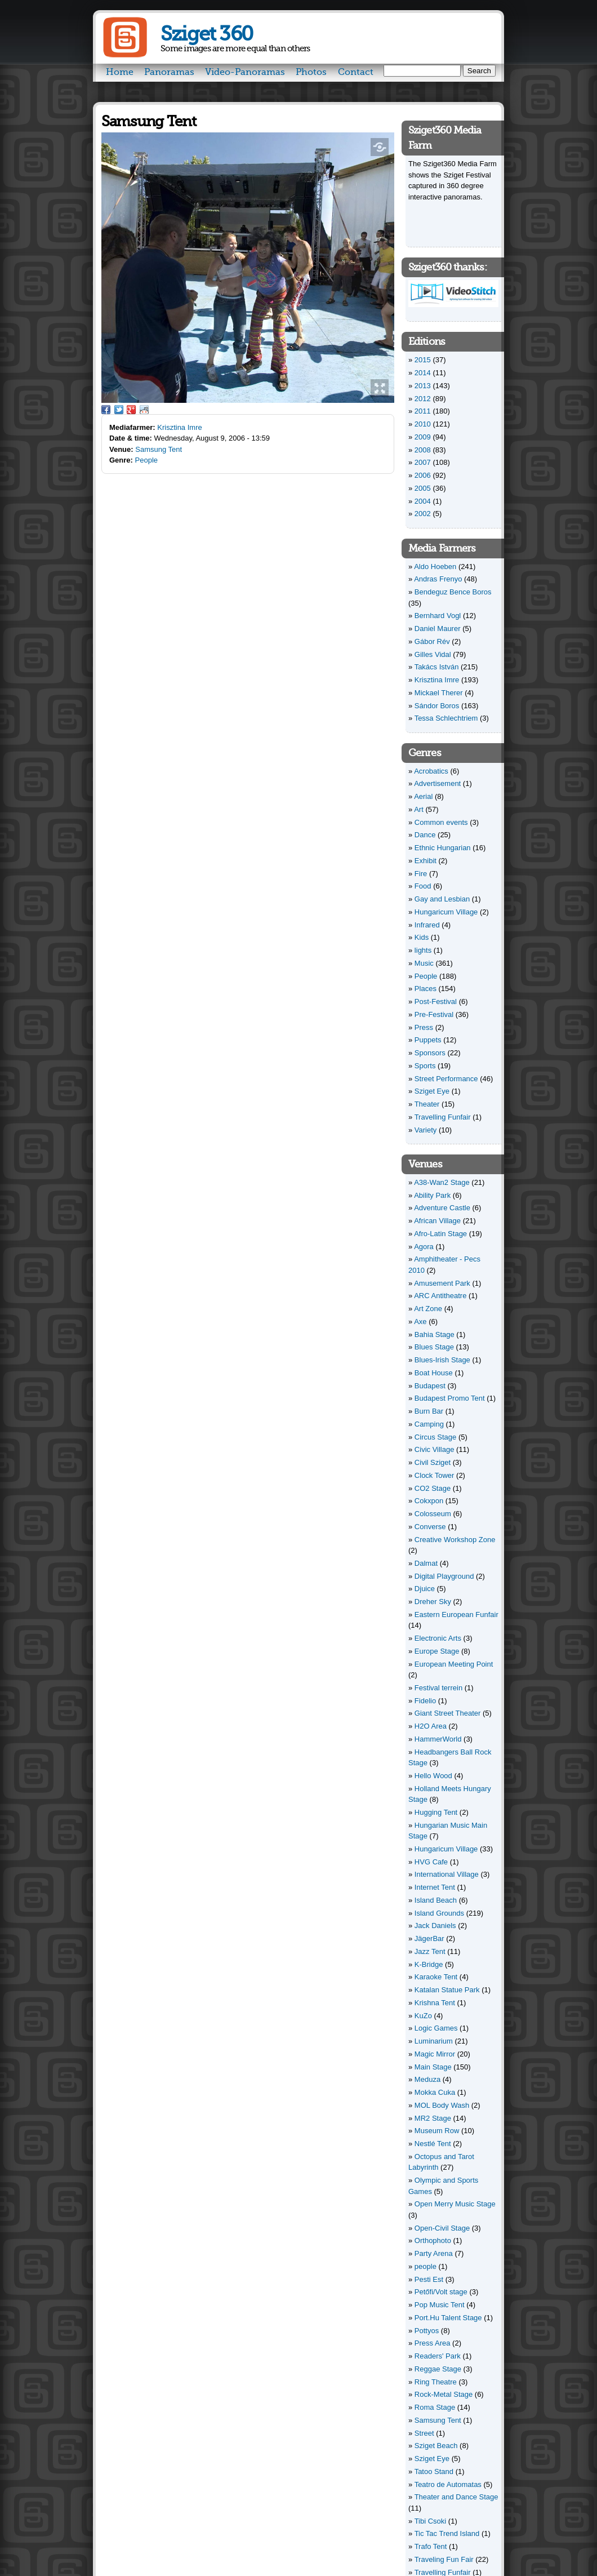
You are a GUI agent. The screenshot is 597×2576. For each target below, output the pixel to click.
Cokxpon (429, 1500)
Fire (421, 873)
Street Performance (446, 1078)
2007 (423, 462)
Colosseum (433, 1513)
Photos (311, 72)
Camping (429, 1424)
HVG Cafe (431, 1862)
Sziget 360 (206, 34)
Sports (425, 1066)
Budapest (430, 1386)
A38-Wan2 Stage (442, 1182)
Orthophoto (433, 2240)
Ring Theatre (436, 2382)
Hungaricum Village (446, 912)
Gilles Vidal (433, 654)
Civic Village (435, 1449)
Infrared (427, 925)
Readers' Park (438, 2356)
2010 (423, 424)
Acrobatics (431, 771)
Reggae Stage (438, 2369)
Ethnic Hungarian (443, 847)
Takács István (437, 667)
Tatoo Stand (434, 2471)
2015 (423, 360)
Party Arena (434, 2253)
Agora (424, 1246)
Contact (355, 72)
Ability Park (432, 1195)
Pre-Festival (434, 1014)
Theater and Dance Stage (456, 2497)
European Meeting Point (454, 1664)
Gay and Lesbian (442, 899)
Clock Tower (435, 1475)
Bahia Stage (435, 1334)
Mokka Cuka (435, 2092)
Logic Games (436, 2028)
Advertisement (437, 783)
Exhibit (425, 860)
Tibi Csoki (431, 2521)
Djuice (425, 1588)
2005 (423, 488)
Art (419, 809)
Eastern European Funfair (456, 1614)
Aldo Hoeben (435, 566)
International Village (447, 1874)
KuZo (423, 2015)
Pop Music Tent (440, 2304)
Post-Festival (436, 1001)
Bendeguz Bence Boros (453, 592)
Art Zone (428, 1308)
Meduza (427, 2079)
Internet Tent (435, 1887)
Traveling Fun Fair (444, 2559)
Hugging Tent (436, 1812)
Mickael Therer (439, 693)
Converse (430, 1526)
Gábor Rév (432, 641)
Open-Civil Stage (442, 2228)
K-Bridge (429, 1964)
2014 (423, 372)
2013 (423, 385)
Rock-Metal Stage (444, 2394)
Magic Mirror (435, 2054)
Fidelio (425, 1700)
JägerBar (429, 1938)
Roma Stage (435, 2407)
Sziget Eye (432, 1091)
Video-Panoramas (245, 72)
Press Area (433, 2343)
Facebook (105, 409)
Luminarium (434, 2041)
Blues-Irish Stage (442, 1360)
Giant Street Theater (448, 1713)
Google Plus (131, 409)
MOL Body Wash (442, 2105)
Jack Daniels (435, 1925)
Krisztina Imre (179, 427)
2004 (423, 501)
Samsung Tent (158, 449)
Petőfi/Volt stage (441, 2292)
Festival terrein (438, 1688)
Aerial (423, 796)
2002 (423, 513)
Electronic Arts (438, 1638)
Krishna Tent (435, 2002)
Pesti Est (429, 2279)
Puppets (428, 1040)
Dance (425, 834)
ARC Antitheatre (440, 1295)
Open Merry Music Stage (455, 2204)
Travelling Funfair (443, 1117)
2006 (423, 475)
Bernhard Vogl (438, 615)
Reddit (144, 409)
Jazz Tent (430, 1951)
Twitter (118, 409)
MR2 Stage (433, 2118)
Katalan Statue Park (447, 1990)
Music (424, 963)
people (425, 2266)
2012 (423, 398)
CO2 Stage (433, 1488)
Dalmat (426, 1563)
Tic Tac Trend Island (447, 2533)
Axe (420, 1321)
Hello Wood (433, 1775)
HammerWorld (438, 1739)
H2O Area (431, 1726)
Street (424, 2433)
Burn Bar (429, 1411)
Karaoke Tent (436, 1977)
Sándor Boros (437, 705)
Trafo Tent (431, 2546)
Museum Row (437, 2130)
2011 (423, 411)
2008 (423, 450)
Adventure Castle (442, 1207)
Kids (422, 937)
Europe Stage (437, 1651)
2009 (423, 437)
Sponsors (430, 1053)
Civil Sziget (433, 1462)
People (146, 460)
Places (425, 988)
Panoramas (169, 72)
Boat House (434, 1373)
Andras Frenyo (438, 579)
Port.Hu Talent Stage (448, 2317)
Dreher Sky (433, 1601)
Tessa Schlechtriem (446, 718)
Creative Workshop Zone (455, 1539)
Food (423, 886)
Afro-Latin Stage (440, 1233)
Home (119, 72)
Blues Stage (434, 1347)
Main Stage (433, 2067)
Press (424, 1027)
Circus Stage (435, 1437)
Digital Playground (444, 1576)
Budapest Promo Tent (450, 1398)
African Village (437, 1220)
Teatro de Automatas (448, 2484)
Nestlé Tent (433, 2143)
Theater (427, 1104)
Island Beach (436, 1900)
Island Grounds (439, 1913)
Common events (441, 822)
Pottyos (427, 2330)
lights (423, 950)
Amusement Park (442, 1283)
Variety (426, 1130)
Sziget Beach (436, 2445)
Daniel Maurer (438, 628)
